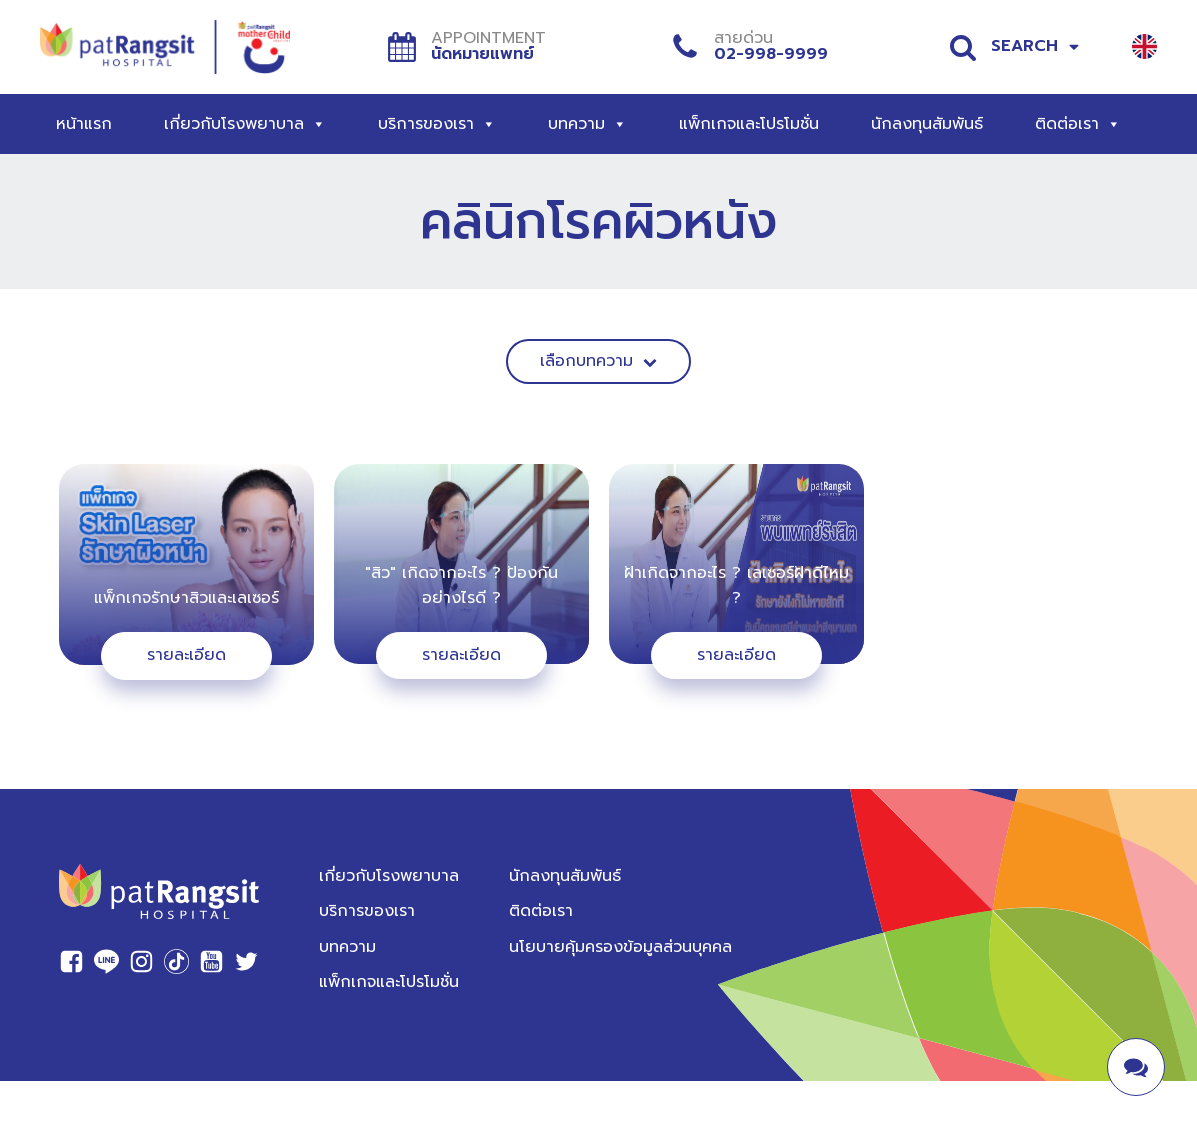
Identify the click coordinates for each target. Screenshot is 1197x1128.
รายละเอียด (186, 655)
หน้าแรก (84, 124)
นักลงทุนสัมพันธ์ (927, 124)
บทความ (587, 124)
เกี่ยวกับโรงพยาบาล (245, 124)
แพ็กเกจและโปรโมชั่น (749, 124)
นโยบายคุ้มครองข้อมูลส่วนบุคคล (620, 947)
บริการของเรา (437, 124)
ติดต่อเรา (1078, 124)
